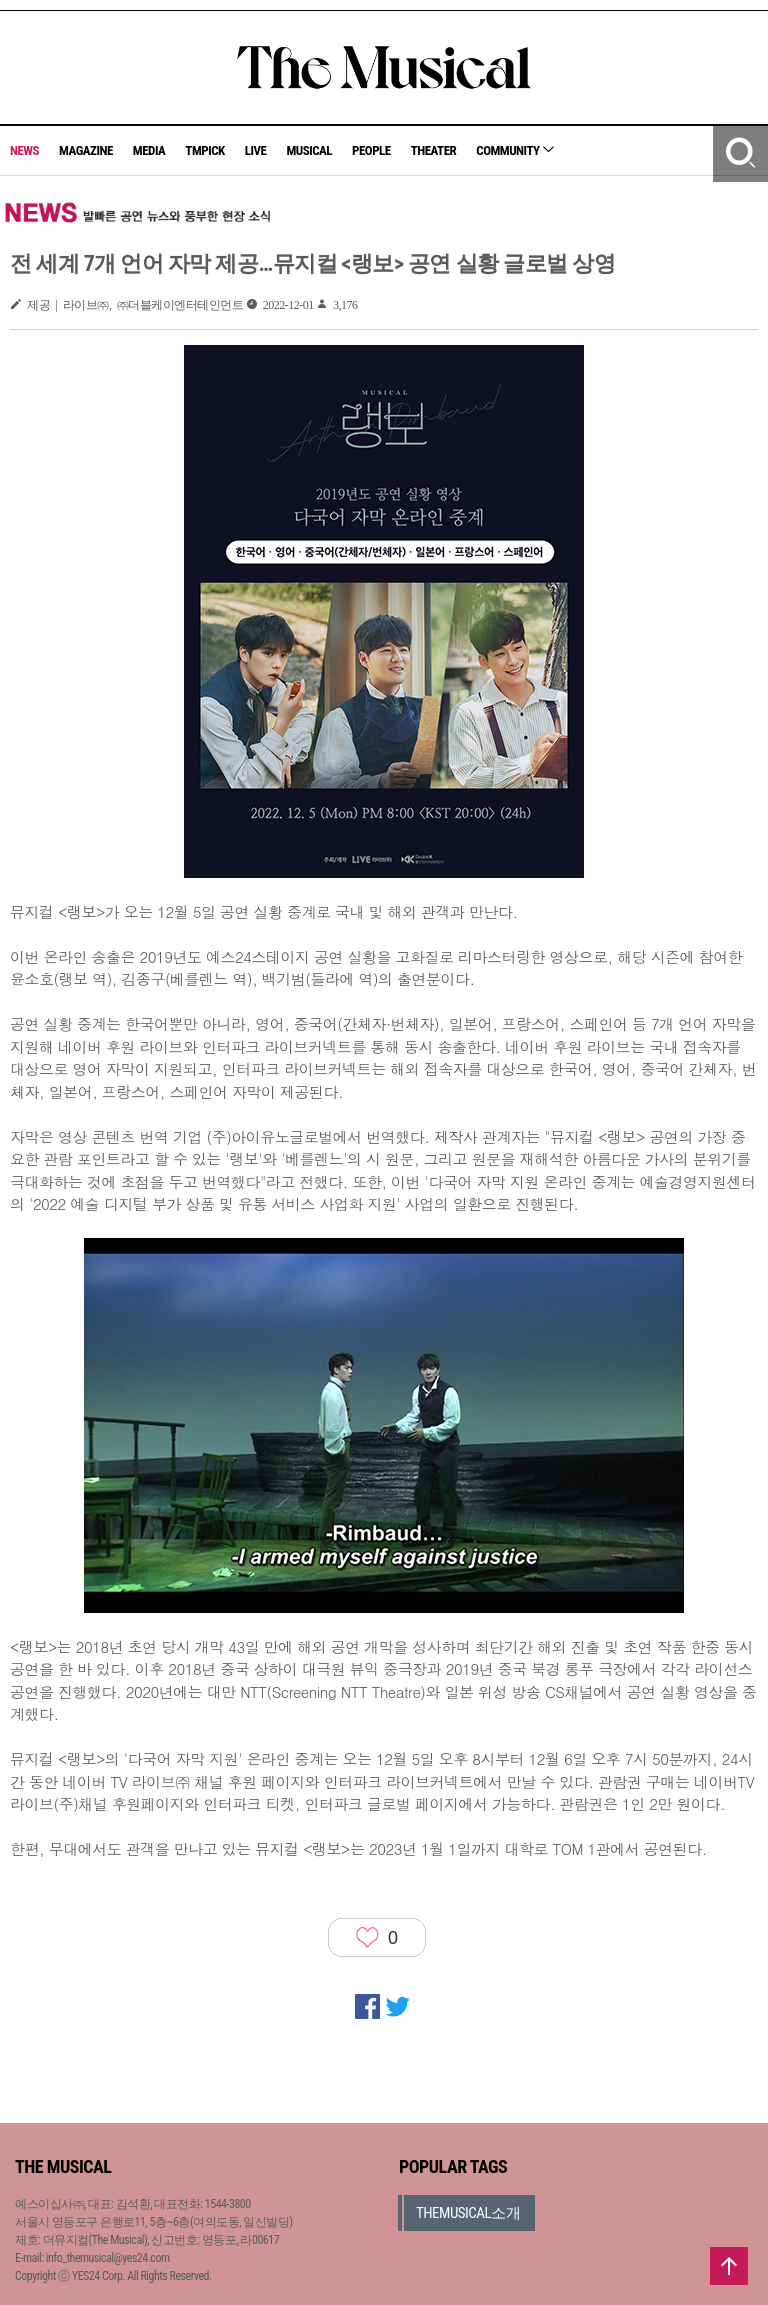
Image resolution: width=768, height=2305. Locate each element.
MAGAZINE (86, 150)
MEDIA (149, 150)
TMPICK (204, 150)
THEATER (434, 150)
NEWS (24, 150)
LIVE (256, 150)
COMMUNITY (515, 150)
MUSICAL (309, 150)
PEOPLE (371, 150)
